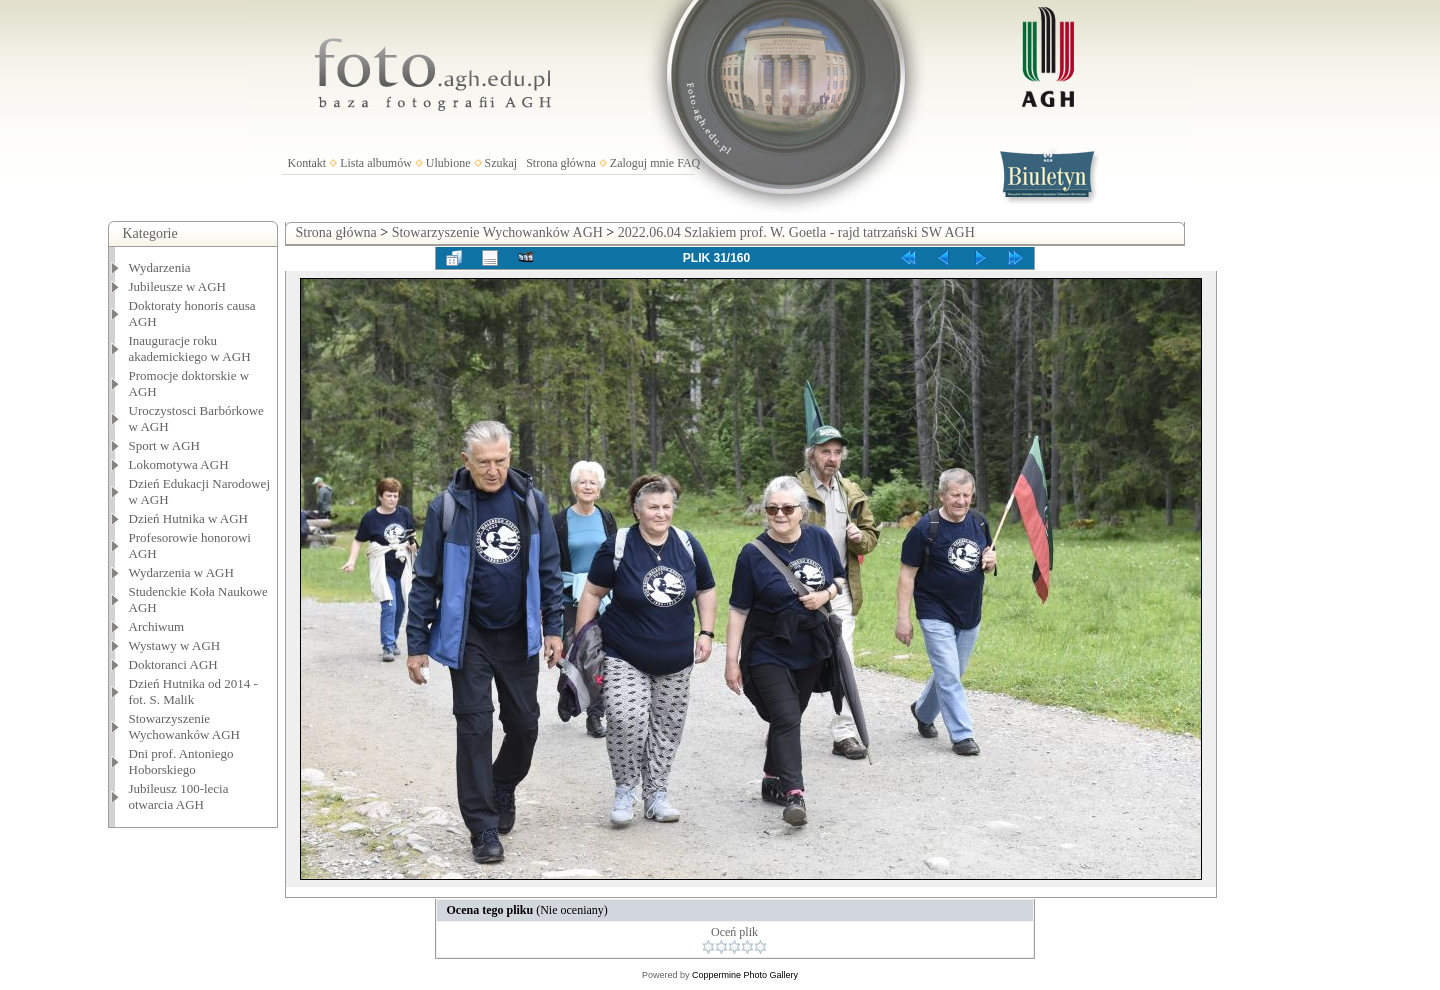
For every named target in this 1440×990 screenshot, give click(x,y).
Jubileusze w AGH (178, 286)
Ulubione (448, 163)
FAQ (688, 163)
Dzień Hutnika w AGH (189, 518)
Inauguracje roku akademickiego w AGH (190, 348)
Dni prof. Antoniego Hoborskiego (181, 761)
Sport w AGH (165, 445)
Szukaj (501, 163)
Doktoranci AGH (173, 664)
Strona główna (561, 163)
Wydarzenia (160, 267)
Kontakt (307, 163)
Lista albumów (376, 163)
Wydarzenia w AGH (181, 572)
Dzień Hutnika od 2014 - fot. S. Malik (193, 691)
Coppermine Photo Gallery (745, 975)
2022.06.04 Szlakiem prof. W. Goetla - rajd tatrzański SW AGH (796, 232)
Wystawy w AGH (175, 645)
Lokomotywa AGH (179, 464)
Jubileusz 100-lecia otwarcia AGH (179, 796)
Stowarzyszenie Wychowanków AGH (185, 726)
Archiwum (157, 626)
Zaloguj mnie (642, 163)
